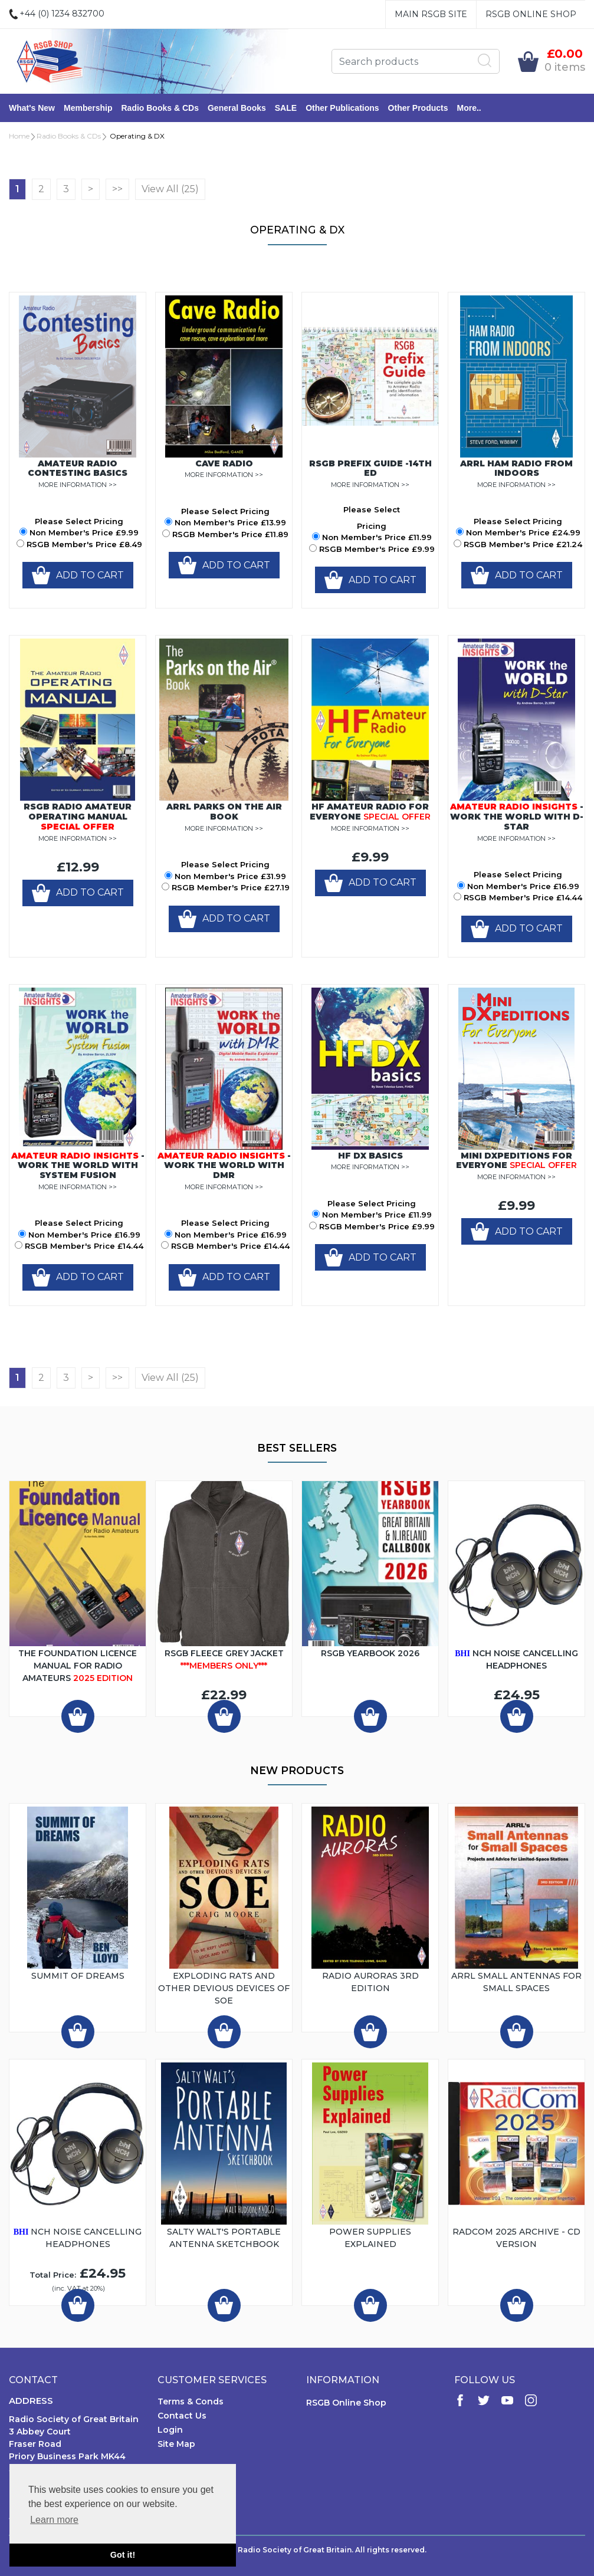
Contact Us (181, 2415)
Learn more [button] (54, 2520)
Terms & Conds (190, 2401)
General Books (237, 108)
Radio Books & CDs (159, 108)
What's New (32, 108)
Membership (88, 108)
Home (19, 135)
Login (170, 2429)
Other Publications (342, 108)
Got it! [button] (122, 2554)
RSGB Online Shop (530, 14)
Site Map (176, 2444)
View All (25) (170, 189)
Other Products (418, 108)
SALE (286, 108)
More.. (469, 108)
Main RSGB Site (431, 14)
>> (117, 189)
